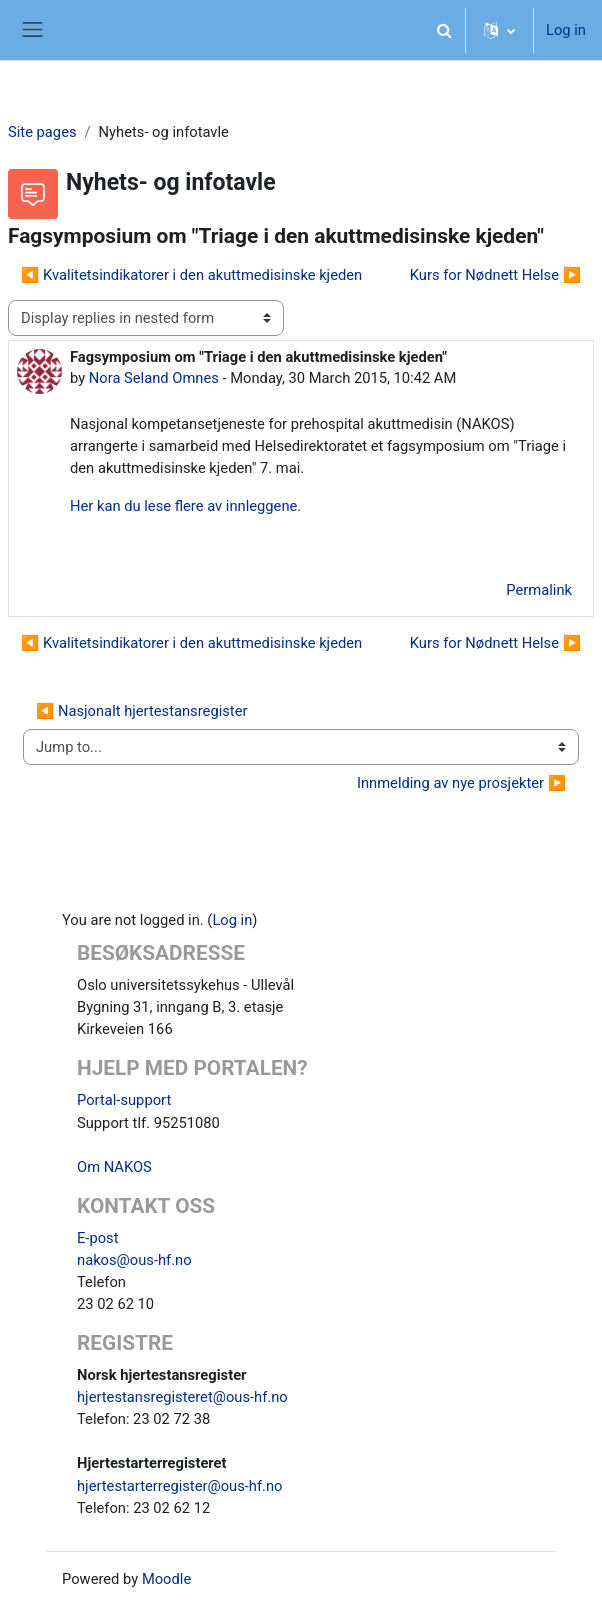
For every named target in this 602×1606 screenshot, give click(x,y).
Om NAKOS (114, 1167)
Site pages (42, 132)
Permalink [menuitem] (539, 590)
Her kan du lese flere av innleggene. (185, 506)
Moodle (166, 1579)
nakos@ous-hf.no (134, 1260)
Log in (566, 30)
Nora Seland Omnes (154, 378)
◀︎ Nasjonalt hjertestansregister (141, 711)
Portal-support (124, 1100)
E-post (98, 1238)
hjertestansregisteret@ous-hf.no (182, 1397)
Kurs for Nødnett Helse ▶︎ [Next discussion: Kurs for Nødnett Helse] (495, 275)
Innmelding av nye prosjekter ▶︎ (461, 783)
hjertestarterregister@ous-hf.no (180, 1486)
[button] (444, 30)
